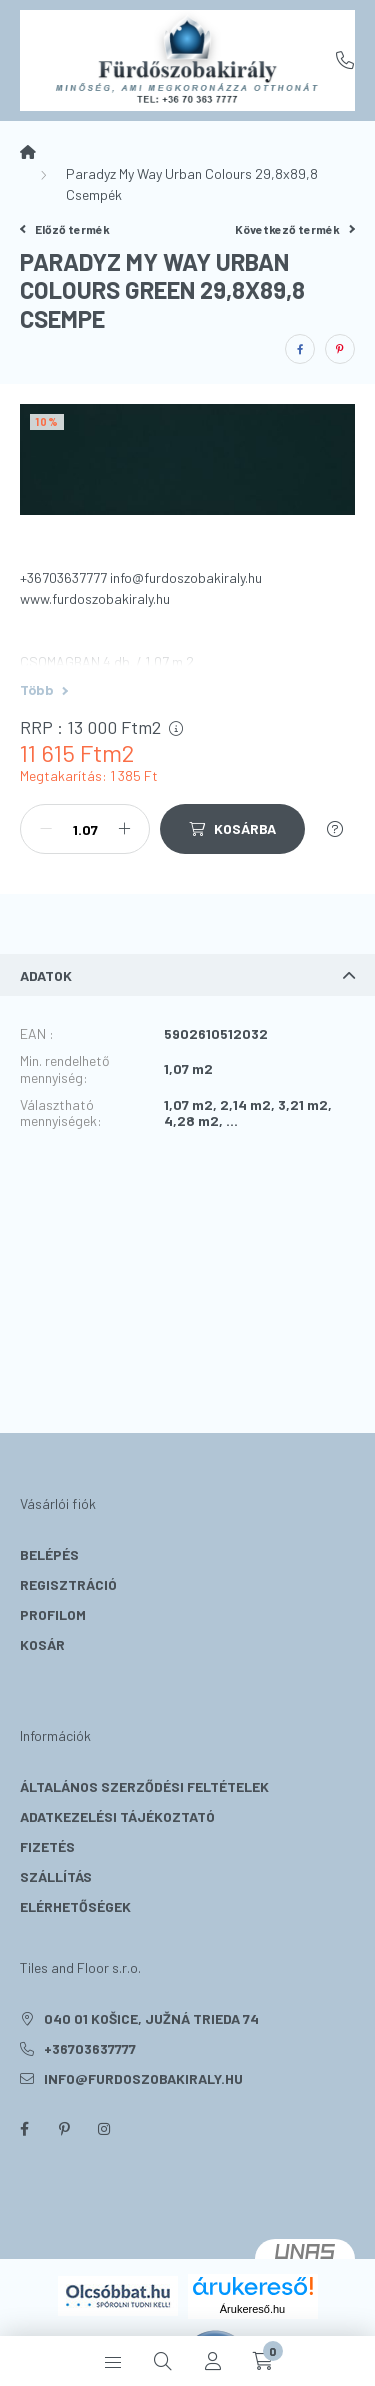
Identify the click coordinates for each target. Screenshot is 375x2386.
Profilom (53, 1614)
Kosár (42, 1644)
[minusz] (46, 829)
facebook (24, 2129)
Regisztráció (68, 1584)
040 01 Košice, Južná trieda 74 (151, 2018)
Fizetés (47, 1846)
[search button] (163, 2361)
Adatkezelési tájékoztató (117, 1816)
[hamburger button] (113, 2361)
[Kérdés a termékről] (335, 829)
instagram (104, 2129)
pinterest (64, 2129)
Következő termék (295, 229)
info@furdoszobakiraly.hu (143, 2078)
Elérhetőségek (75, 1906)
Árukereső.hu (252, 2309)
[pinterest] (340, 349)
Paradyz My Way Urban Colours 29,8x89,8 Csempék (192, 184)
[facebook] (300, 349)
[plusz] (124, 829)
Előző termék (65, 229)
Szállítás (56, 1876)
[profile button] (213, 2361)
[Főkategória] (28, 152)
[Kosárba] (232, 829)
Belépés (49, 1554)
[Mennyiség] (85, 829)
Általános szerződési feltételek (144, 1786)
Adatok (46, 975)
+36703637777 (345, 60)
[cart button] (263, 2361)
